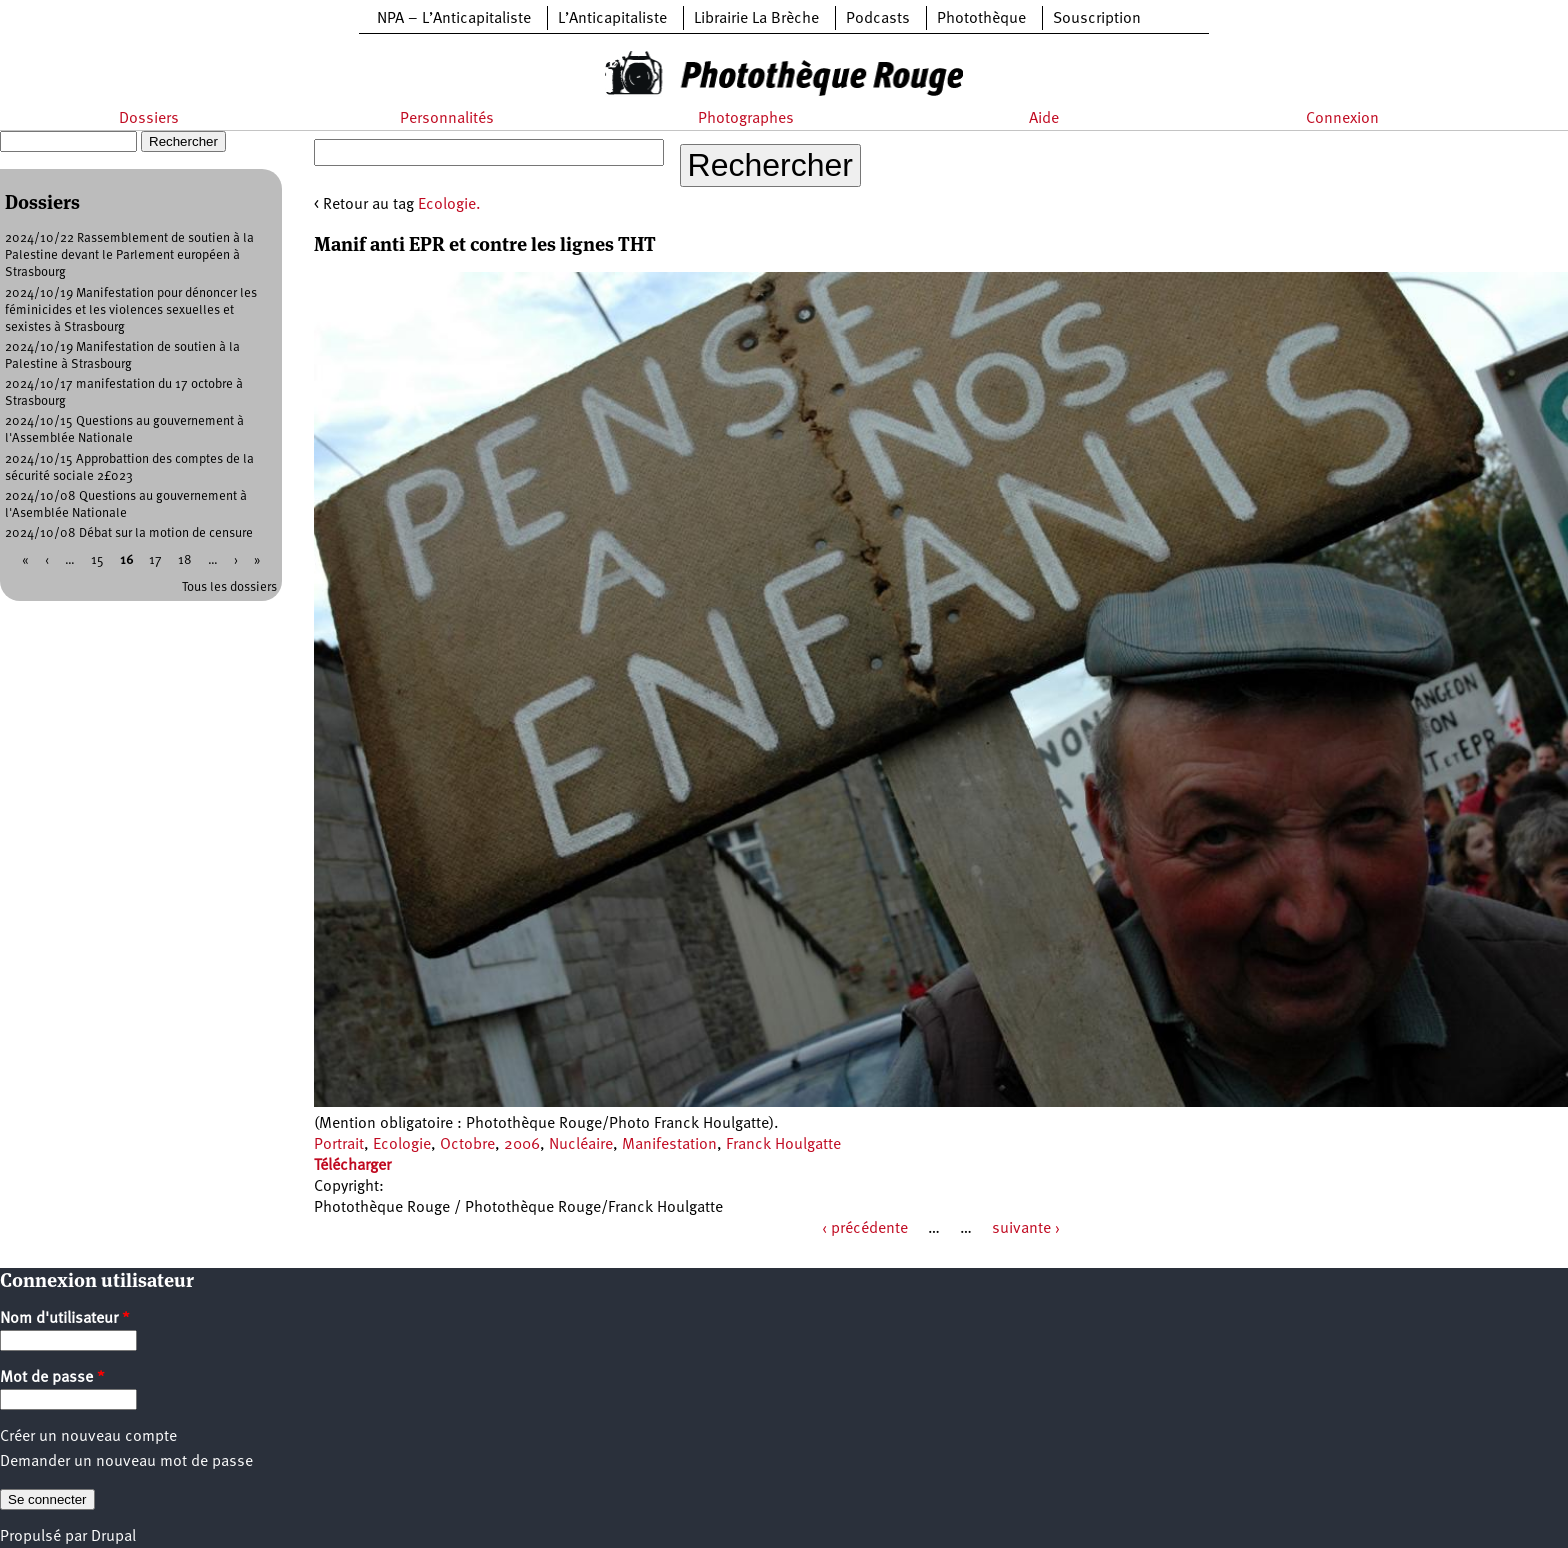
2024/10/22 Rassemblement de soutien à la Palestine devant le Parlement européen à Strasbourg (129, 255)
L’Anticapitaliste (612, 19)
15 (97, 560)
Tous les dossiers (229, 587)
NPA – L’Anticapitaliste (454, 19)
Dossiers (149, 119)
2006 (522, 1145)
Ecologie (402, 1145)
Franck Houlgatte (783, 1145)
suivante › (1026, 1229)
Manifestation (669, 1145)
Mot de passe (52, 1378)
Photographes (746, 119)
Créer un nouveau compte (88, 1437)
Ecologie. (449, 205)
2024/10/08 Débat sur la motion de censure (129, 533)
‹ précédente (865, 1229)
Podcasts (878, 19)
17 (155, 560)
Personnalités (447, 119)
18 (185, 560)
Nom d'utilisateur (65, 1319)
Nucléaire (581, 1145)
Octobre (467, 1145)
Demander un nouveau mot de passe (126, 1462)
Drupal (113, 1537)
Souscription (1097, 19)
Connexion (1342, 119)
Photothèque (981, 19)
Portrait (339, 1145)
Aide (1044, 119)
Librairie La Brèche (756, 19)
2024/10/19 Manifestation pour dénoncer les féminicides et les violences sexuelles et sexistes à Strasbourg (131, 310)
